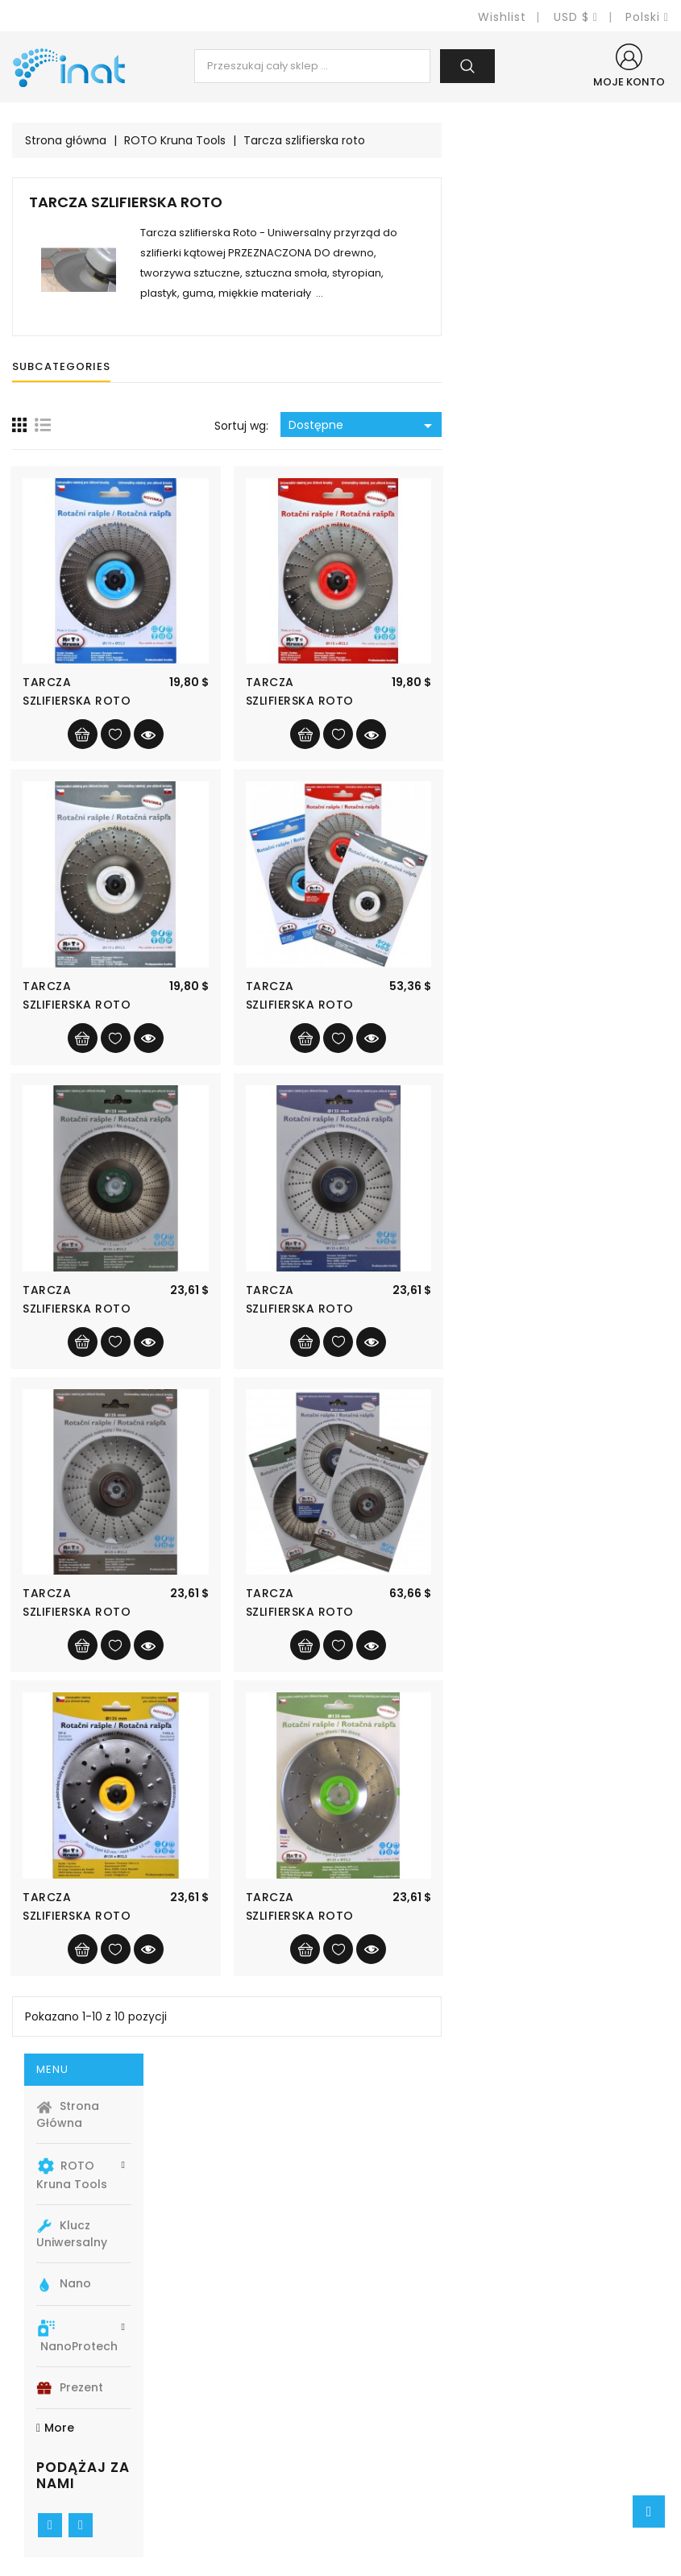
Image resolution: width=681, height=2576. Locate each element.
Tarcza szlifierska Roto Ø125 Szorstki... (304, 1611)
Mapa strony (390, 2464)
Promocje (211, 2367)
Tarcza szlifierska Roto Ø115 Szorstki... (304, 1004)
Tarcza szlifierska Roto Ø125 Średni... (526, 1308)
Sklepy (372, 2488)
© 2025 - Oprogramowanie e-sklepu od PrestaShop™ (340, 2557)
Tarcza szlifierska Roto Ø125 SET (526, 1611)
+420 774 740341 (81, 2477)
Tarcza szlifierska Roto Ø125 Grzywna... (304, 1308)
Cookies (377, 2391)
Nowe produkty (227, 2391)
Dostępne (590, 425)
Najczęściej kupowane (249, 2416)
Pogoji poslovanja (407, 2416)
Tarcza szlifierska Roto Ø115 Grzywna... (304, 700)
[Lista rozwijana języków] (647, 17)
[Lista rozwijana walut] (575, 17)
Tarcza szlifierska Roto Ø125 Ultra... (304, 1915)
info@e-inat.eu (77, 2501)
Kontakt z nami (397, 2440)
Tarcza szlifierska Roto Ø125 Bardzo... (526, 1915)
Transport (382, 2367)
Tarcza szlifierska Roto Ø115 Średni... (526, 700)
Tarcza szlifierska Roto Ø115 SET (526, 1004)
